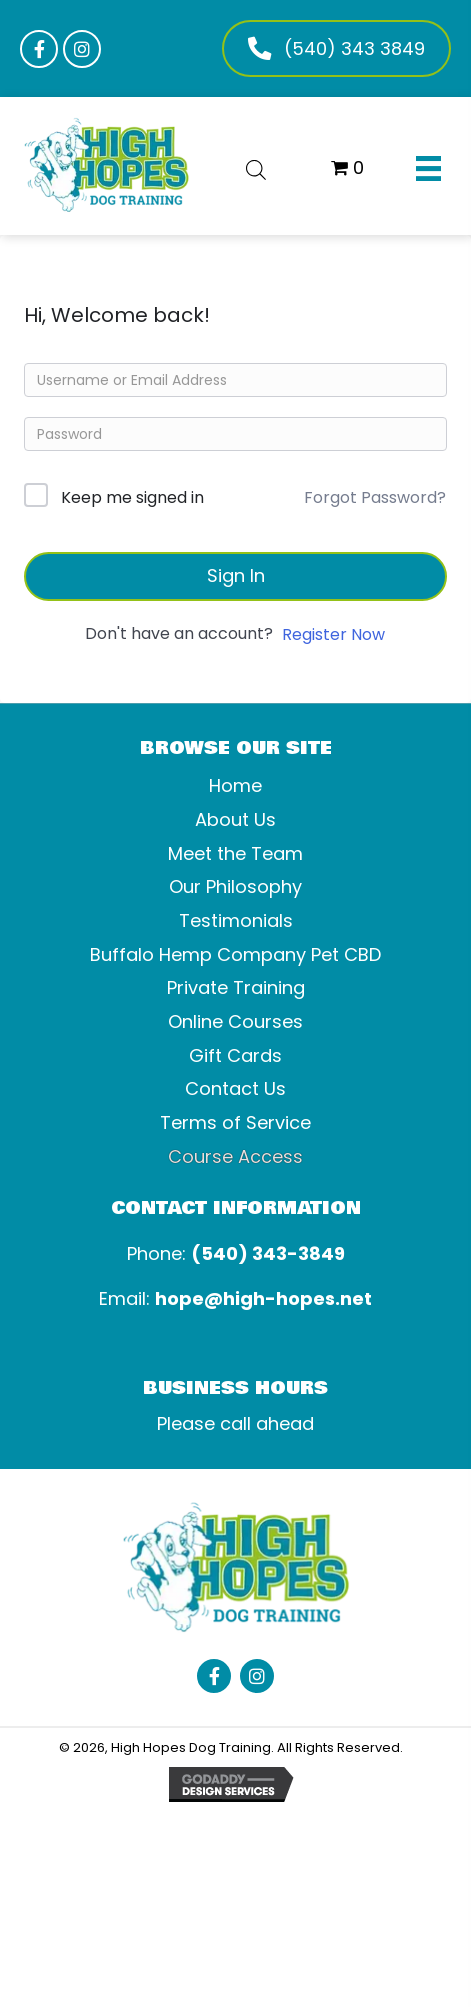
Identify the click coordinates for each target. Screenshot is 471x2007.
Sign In (236, 575)
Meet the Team (235, 853)
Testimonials (236, 920)
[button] (39, 49)
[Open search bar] (256, 167)
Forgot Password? (375, 497)
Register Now (333, 634)
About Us (235, 819)
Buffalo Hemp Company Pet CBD (235, 954)
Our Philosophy (235, 886)
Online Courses (235, 1021)
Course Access (235, 1156)
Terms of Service (235, 1122)
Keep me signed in (132, 497)
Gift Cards (235, 1055)
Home (235, 785)
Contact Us (235, 1088)
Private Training (236, 987)
